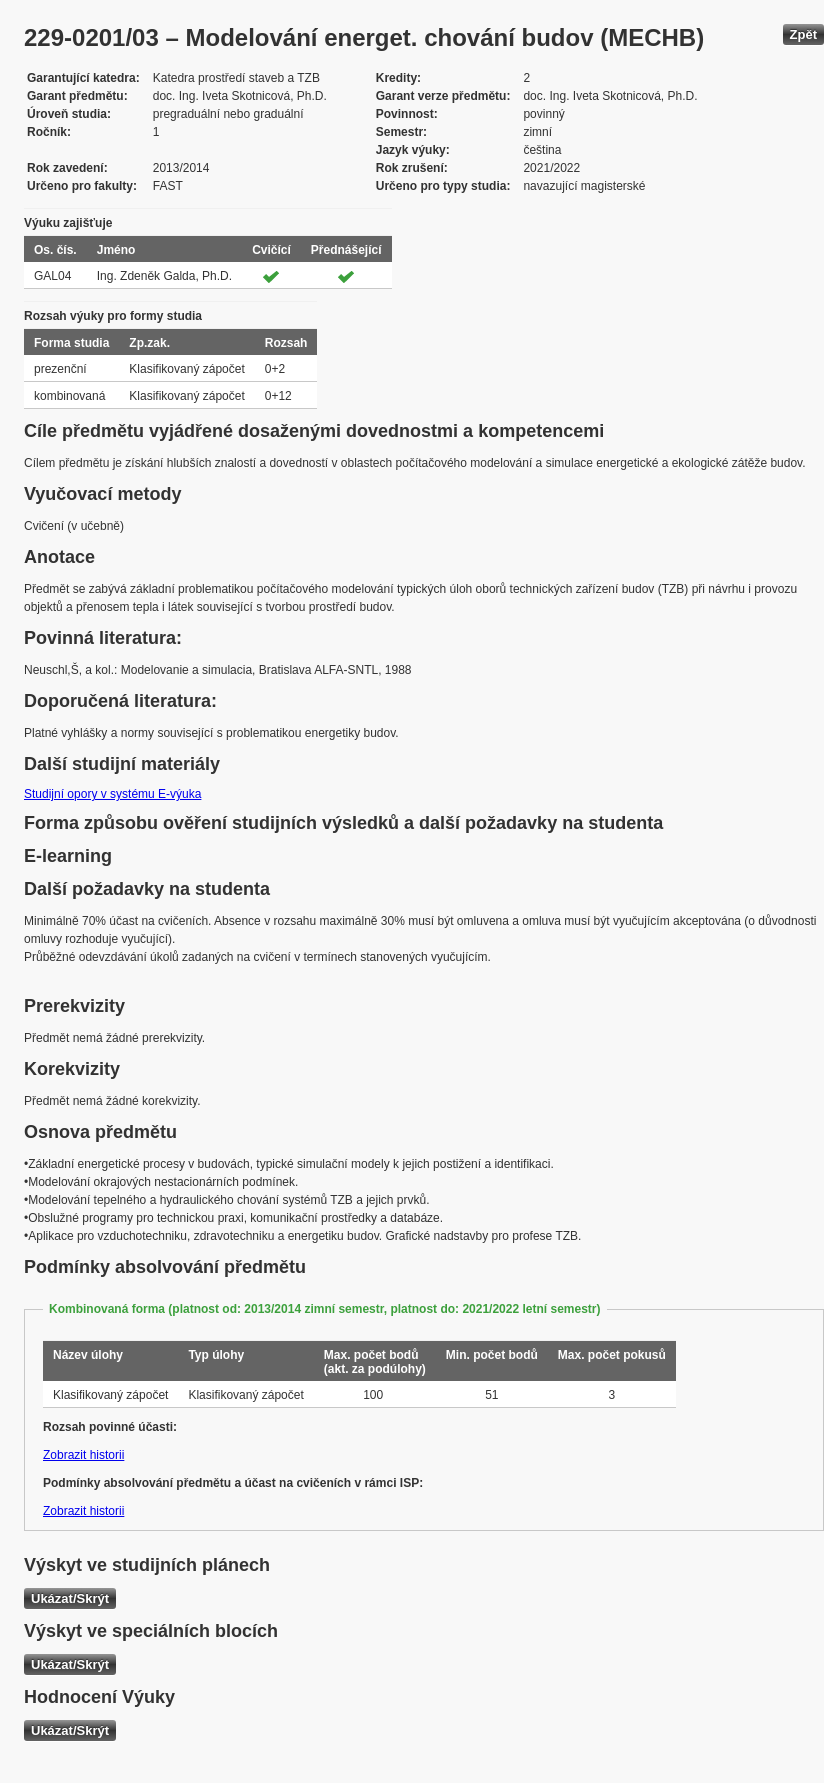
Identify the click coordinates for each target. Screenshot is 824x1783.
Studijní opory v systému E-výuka (112, 794)
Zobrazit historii (83, 1455)
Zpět (803, 34)
